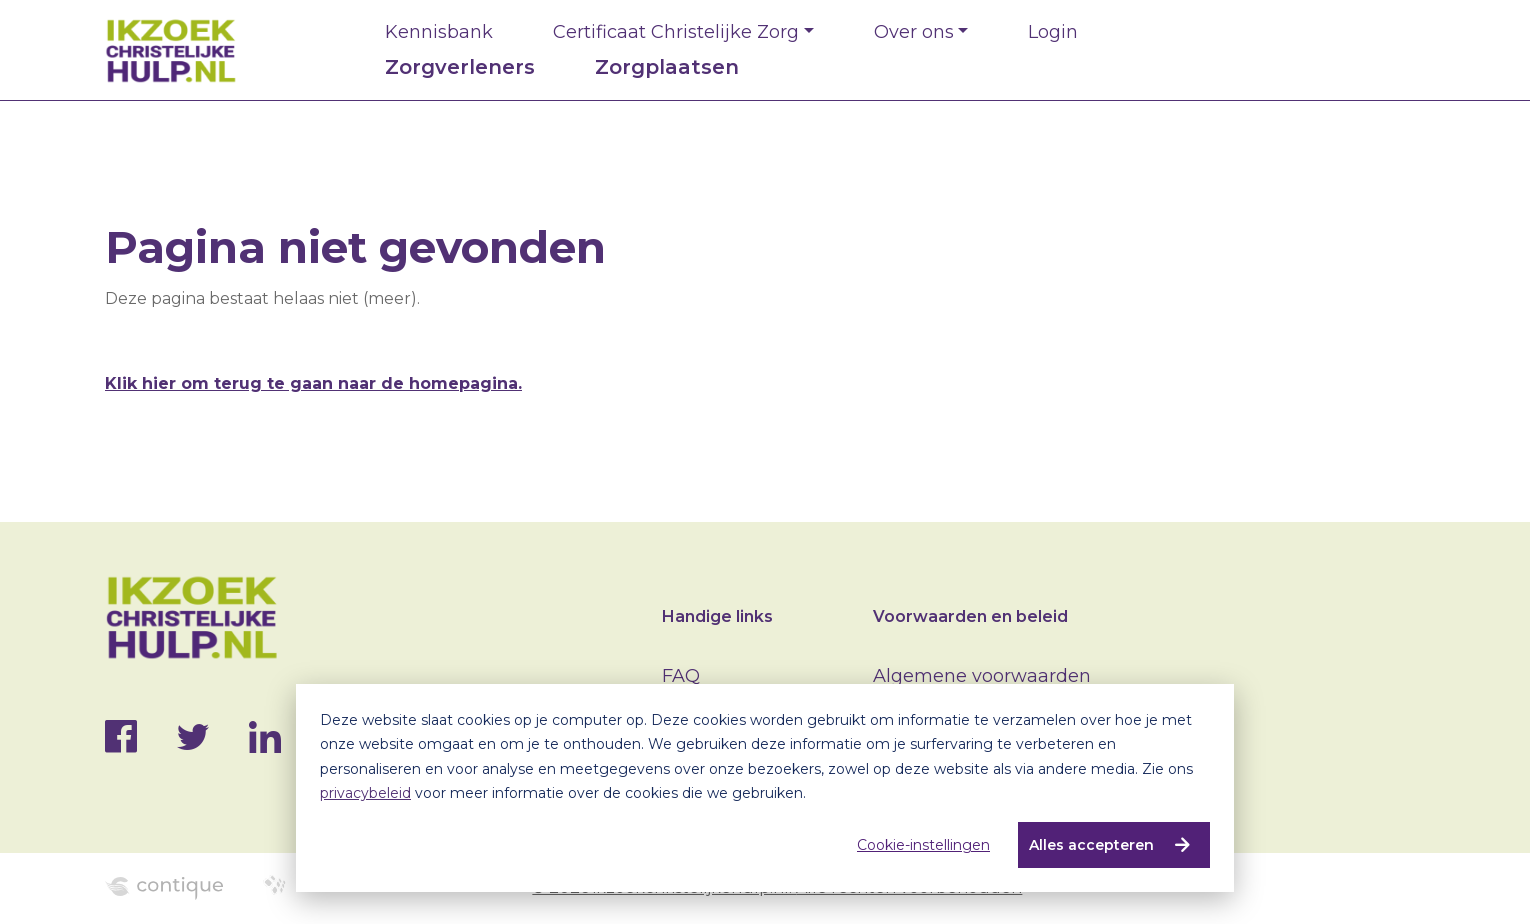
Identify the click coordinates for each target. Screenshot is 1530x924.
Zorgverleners (460, 67)
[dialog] (765, 788)
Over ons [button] (914, 32)
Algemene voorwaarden (982, 676)
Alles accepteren (1091, 845)
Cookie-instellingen (923, 845)
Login (1053, 32)
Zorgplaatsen (667, 67)
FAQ (681, 676)
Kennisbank (439, 32)
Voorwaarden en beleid (970, 616)
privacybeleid (365, 793)
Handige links (717, 616)
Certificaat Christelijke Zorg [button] (676, 32)
